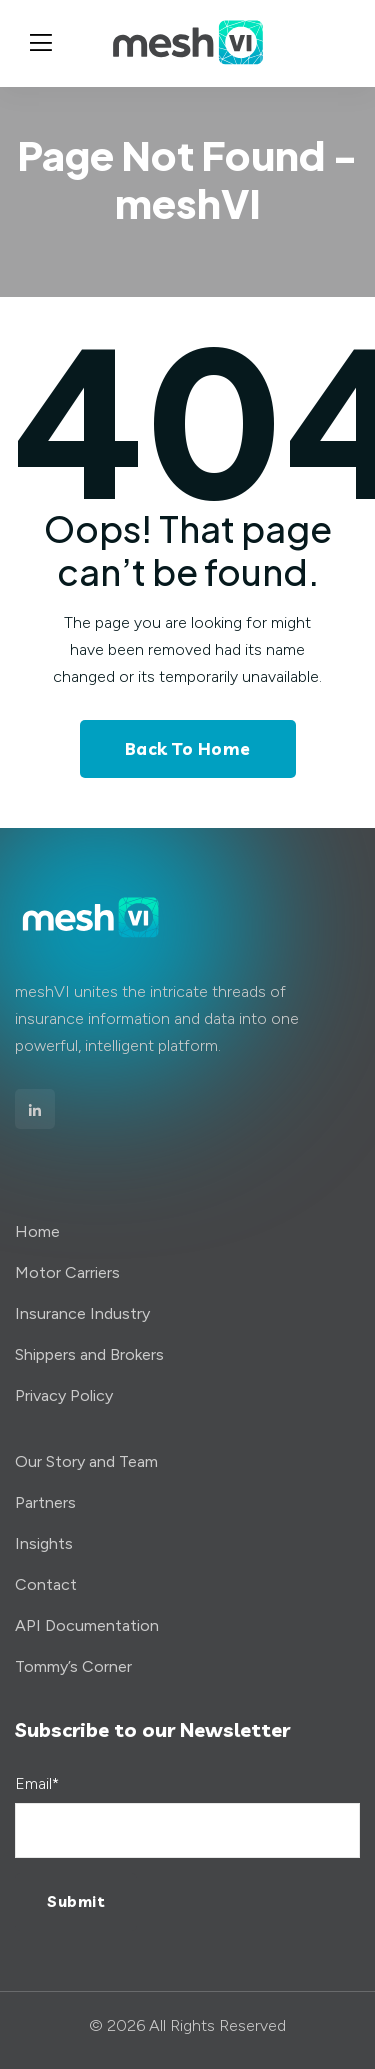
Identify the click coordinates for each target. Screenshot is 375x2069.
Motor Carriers (67, 1272)
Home (37, 1231)
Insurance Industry (82, 1313)
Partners (45, 1502)
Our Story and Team (86, 1461)
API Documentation (87, 1625)
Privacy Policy (64, 1395)
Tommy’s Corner (73, 1666)
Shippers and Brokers (89, 1354)
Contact (46, 1584)
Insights (44, 1543)
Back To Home (188, 748)
